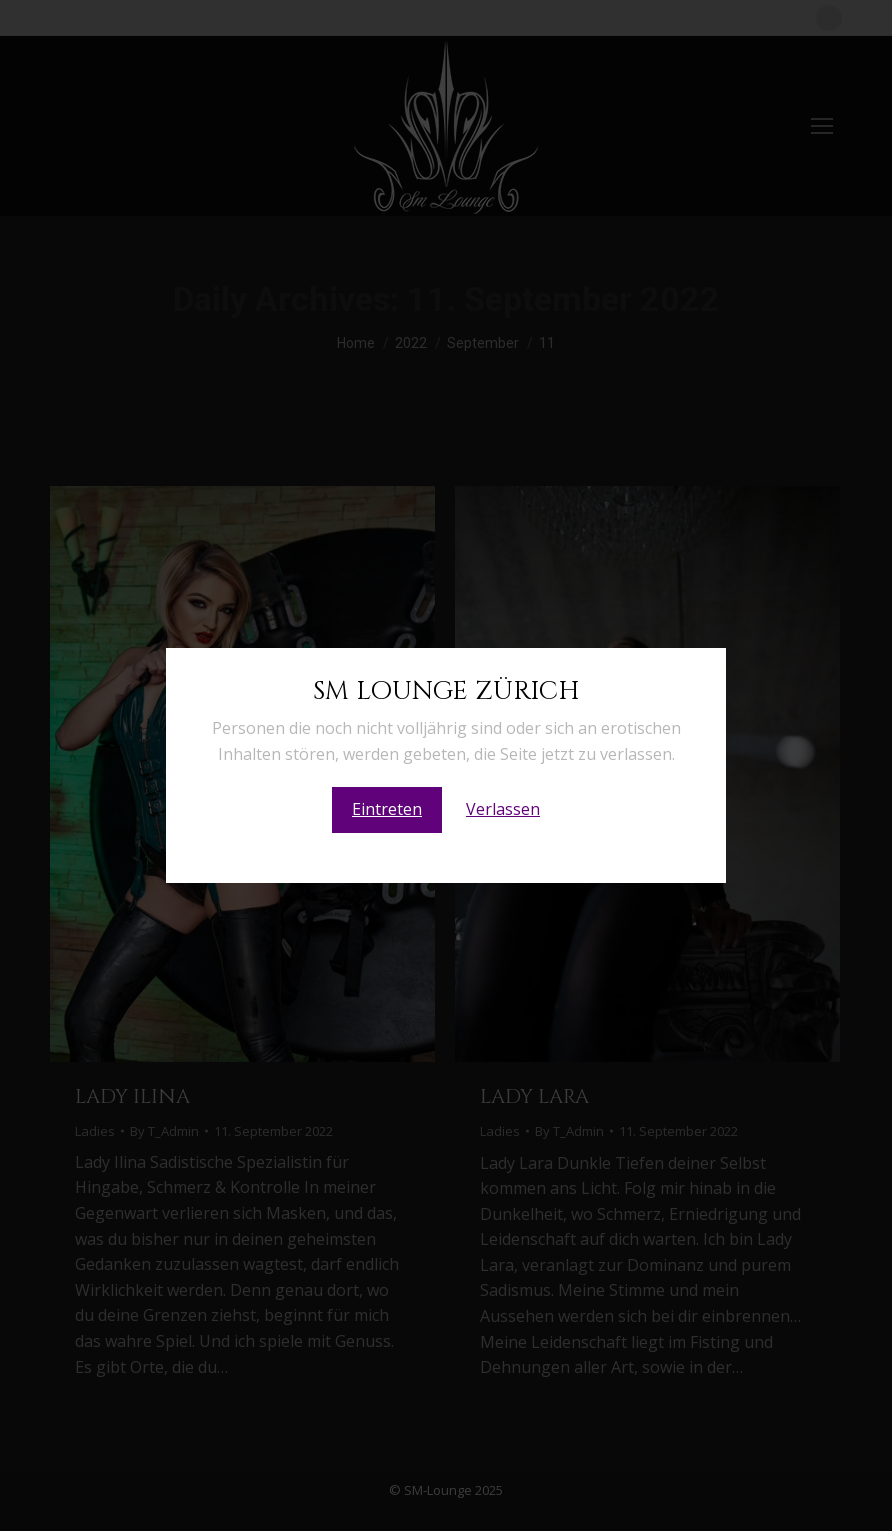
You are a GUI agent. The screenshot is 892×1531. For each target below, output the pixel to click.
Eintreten (387, 809)
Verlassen (503, 809)
